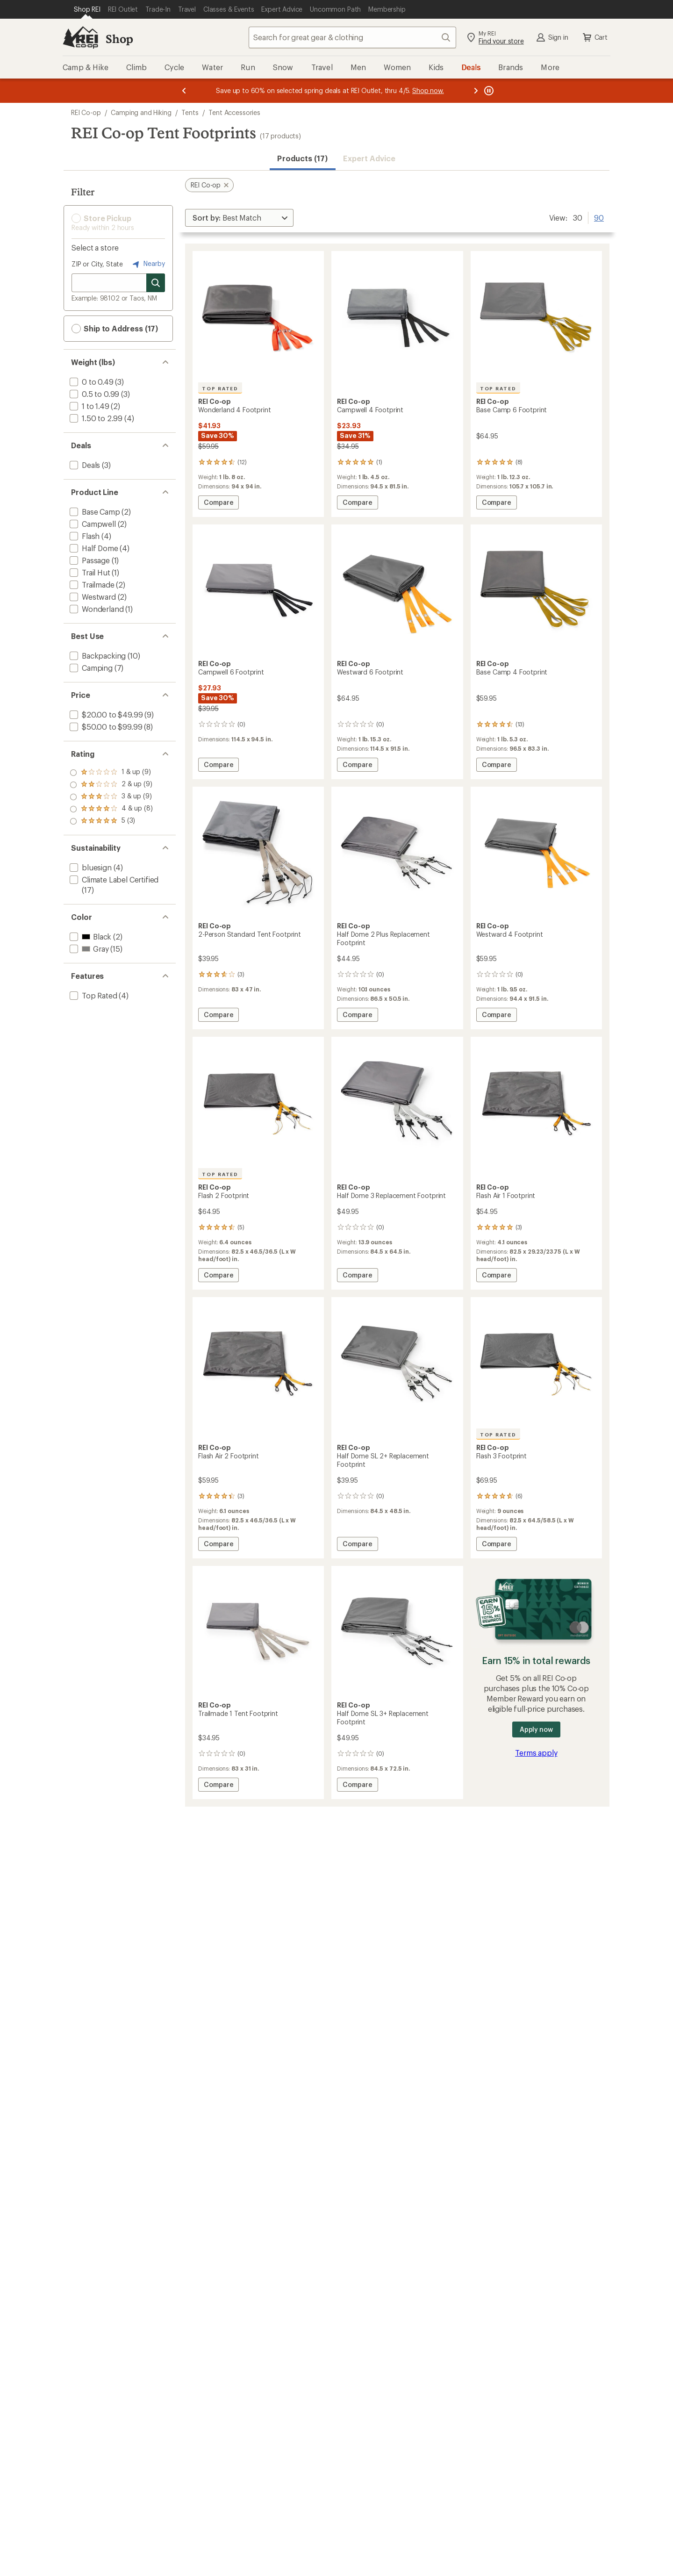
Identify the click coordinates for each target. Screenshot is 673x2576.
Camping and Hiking (141, 112)
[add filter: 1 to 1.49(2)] (88, 406)
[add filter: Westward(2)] (92, 596)
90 (599, 217)
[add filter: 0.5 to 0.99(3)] (93, 393)
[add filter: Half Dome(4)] (93, 548)
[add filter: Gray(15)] (88, 948)
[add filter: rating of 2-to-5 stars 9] (111, 809)
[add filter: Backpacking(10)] (97, 655)
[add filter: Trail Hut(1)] (89, 572)
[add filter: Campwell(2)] (92, 523)
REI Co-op (86, 112)
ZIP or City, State (97, 264)
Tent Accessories (234, 112)
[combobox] (352, 37)
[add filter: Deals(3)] (84, 464)
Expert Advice (369, 158)
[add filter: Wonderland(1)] (95, 608)
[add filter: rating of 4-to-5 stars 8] (111, 785)
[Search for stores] (155, 282)
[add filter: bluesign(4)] (90, 867)
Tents (189, 112)
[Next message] (475, 90)
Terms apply (536, 1752)
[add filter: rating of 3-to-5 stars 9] (111, 797)
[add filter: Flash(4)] (84, 535)
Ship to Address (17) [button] (115, 328)
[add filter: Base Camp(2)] (94, 511)
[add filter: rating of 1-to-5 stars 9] (111, 821)
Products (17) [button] (302, 158)
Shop (119, 38)
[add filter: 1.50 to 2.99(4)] (95, 418)
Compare (221, 503)
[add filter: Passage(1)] (89, 560)
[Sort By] (239, 218)
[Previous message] (184, 90)
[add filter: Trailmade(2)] (91, 584)
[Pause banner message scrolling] (487, 90)
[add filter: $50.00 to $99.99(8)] (105, 726)
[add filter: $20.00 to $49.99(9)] (105, 714)
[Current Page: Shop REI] (87, 9)
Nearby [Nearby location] (147, 264)
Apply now (536, 1729)
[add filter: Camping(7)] (90, 667)
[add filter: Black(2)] (89, 936)
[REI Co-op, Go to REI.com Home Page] (80, 37)
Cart (594, 37)
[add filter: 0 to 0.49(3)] (91, 381)
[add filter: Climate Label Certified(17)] (113, 879)
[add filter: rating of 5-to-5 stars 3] (111, 773)
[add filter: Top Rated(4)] (92, 995)
